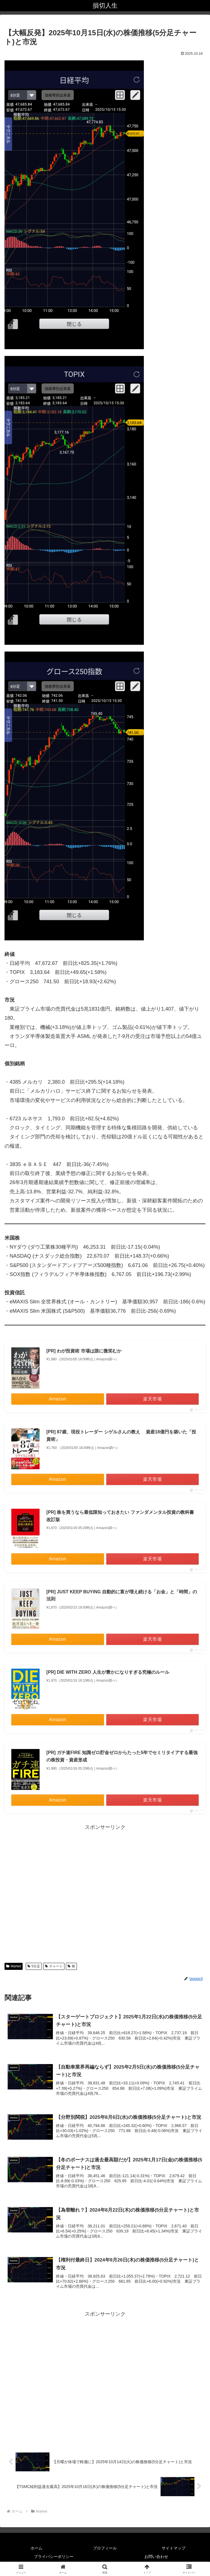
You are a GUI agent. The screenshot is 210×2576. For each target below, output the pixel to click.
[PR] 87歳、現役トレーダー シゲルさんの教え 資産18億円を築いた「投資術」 (121, 1435)
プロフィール (105, 2549)
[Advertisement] (105, 1892)
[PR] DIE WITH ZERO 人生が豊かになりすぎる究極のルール (107, 1672)
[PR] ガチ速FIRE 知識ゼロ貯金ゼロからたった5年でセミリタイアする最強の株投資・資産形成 (122, 1756)
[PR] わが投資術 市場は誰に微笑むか (84, 1351)
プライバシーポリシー (53, 2557)
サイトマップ (173, 2549)
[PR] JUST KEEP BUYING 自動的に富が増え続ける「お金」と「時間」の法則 (121, 1595)
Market (13, 1966)
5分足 (33, 1966)
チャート (54, 1966)
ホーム (36, 2549)
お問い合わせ (156, 2557)
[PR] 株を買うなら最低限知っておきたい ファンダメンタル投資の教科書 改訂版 (120, 1516)
